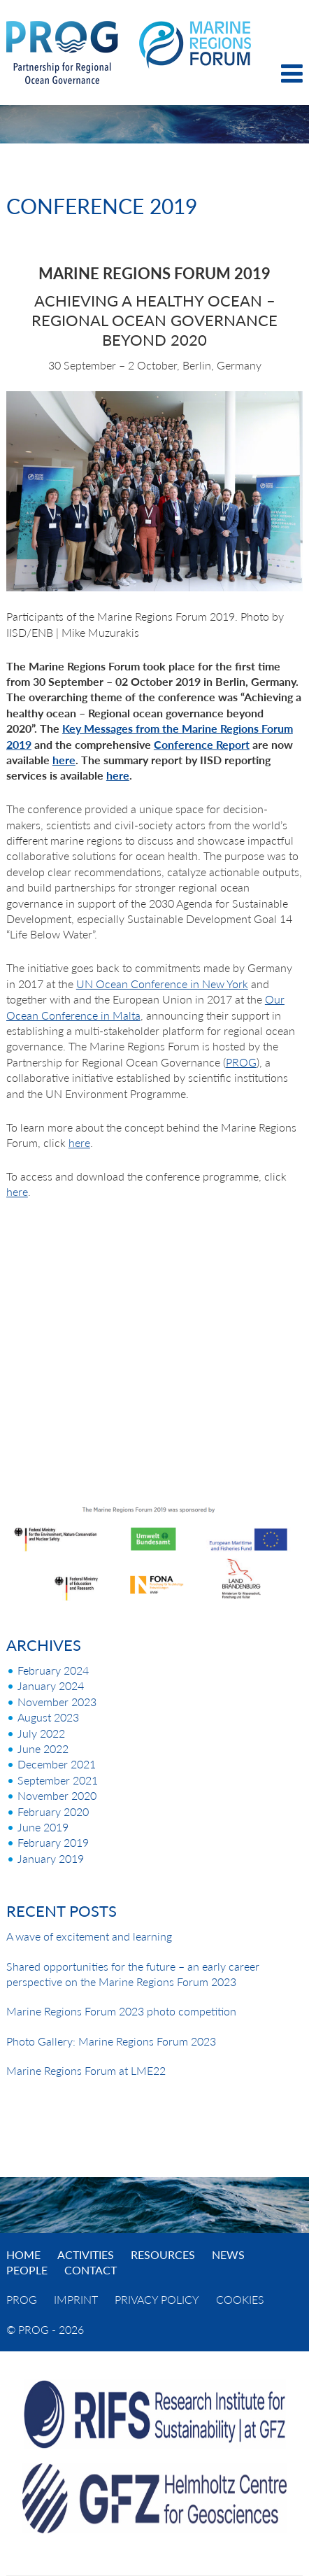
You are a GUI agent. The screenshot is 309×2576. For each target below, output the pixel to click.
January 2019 (50, 1858)
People (27, 2269)
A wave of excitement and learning (89, 1936)
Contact (90, 2269)
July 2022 (41, 1733)
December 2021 (56, 1764)
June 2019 (43, 1827)
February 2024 (53, 1670)
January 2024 (50, 1685)
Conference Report (202, 744)
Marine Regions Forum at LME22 (86, 2070)
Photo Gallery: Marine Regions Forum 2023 (111, 2041)
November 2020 (56, 1795)
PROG (241, 1062)
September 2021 (57, 1780)
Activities (85, 2254)
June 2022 (43, 1748)
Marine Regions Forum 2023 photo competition (121, 2011)
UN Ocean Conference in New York (162, 983)
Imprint (76, 2299)
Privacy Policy (157, 2299)
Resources (163, 2254)
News (228, 2254)
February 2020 (53, 1811)
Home (23, 2254)
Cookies (240, 2299)
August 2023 (48, 1717)
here (64, 759)
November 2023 (56, 1701)
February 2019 (53, 1842)
